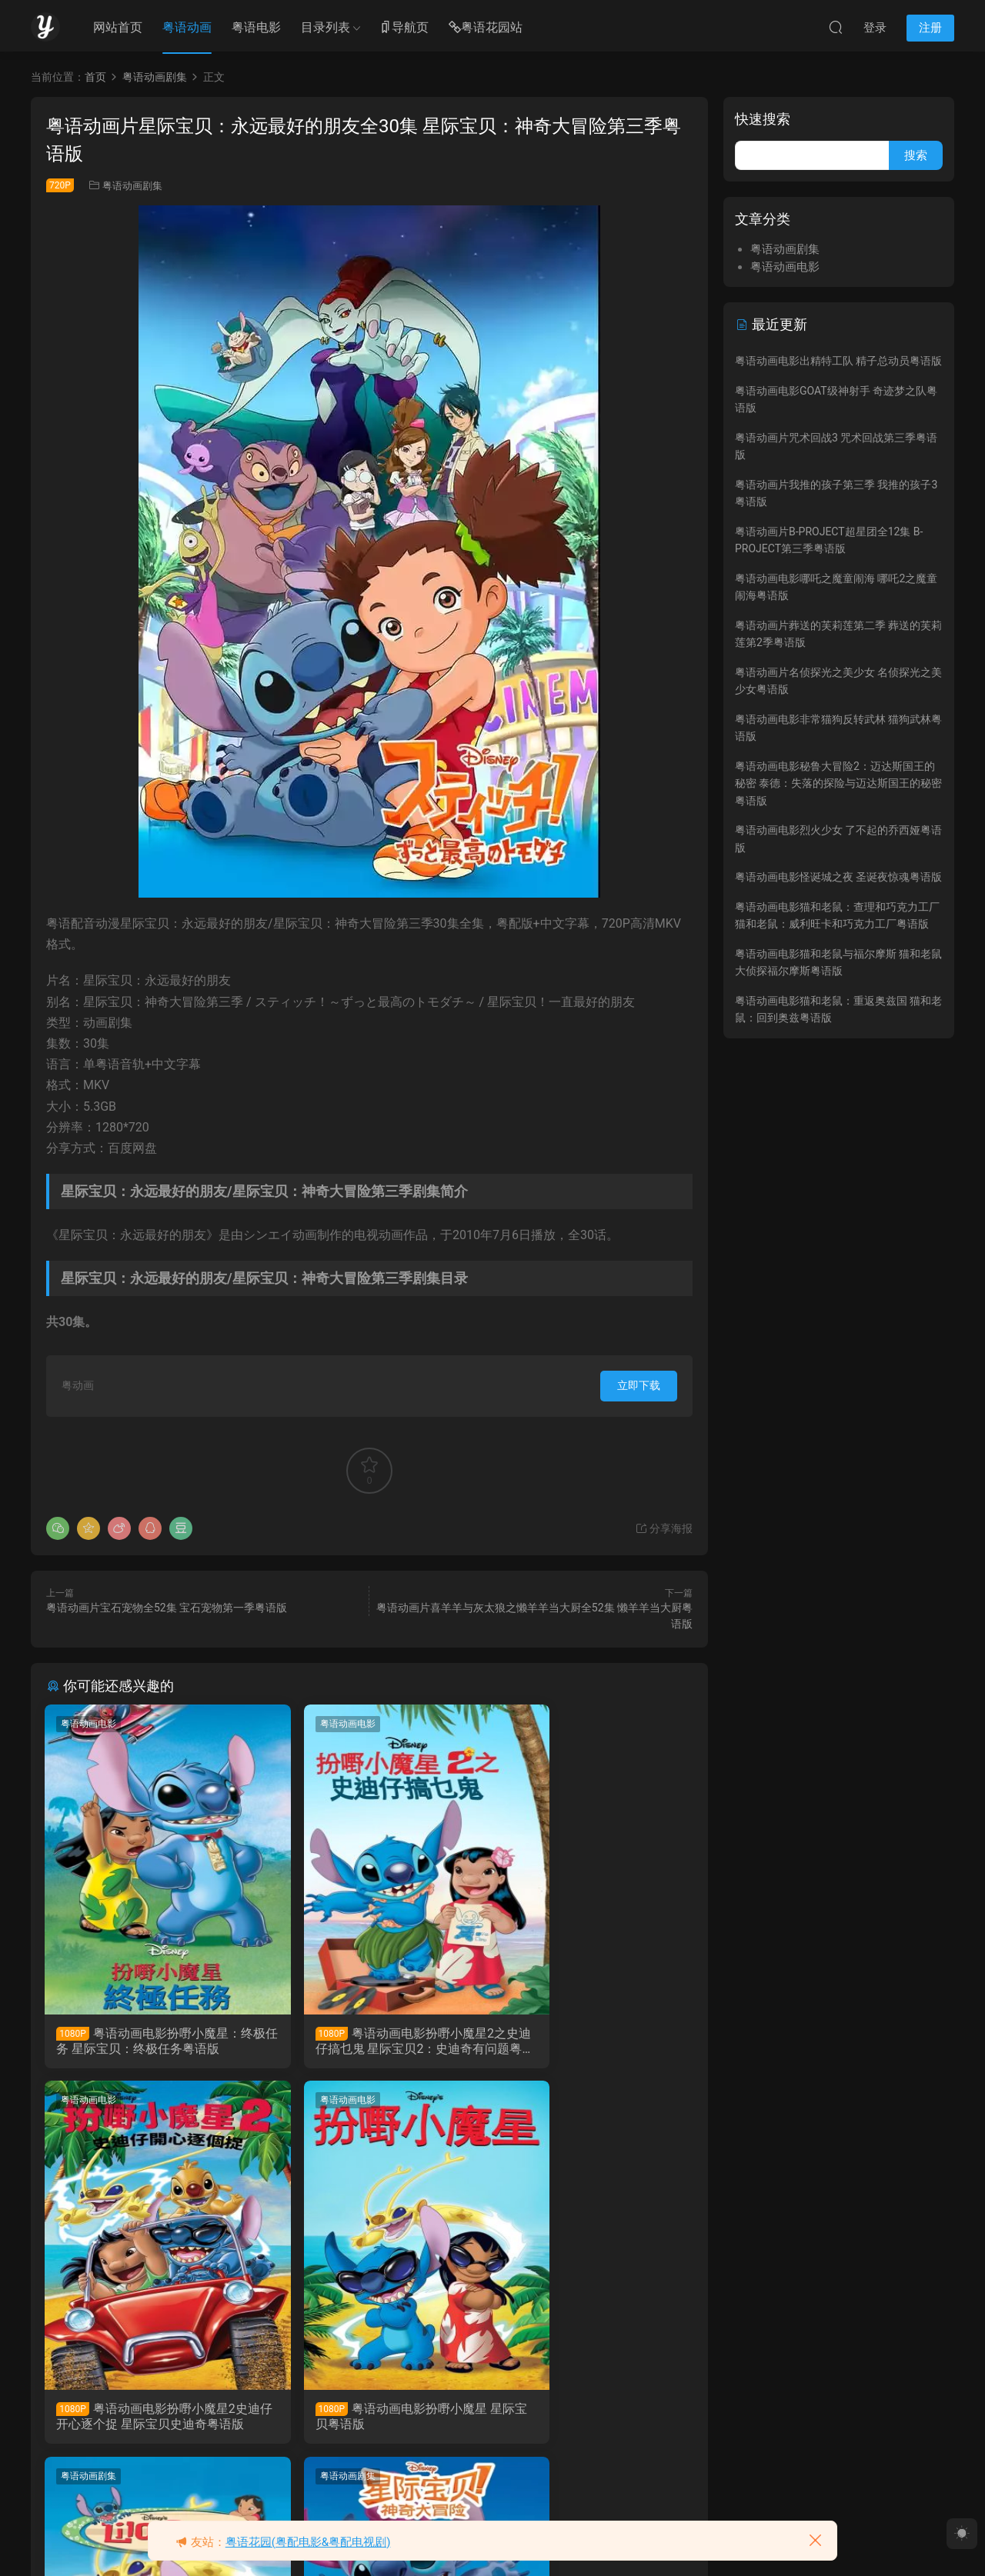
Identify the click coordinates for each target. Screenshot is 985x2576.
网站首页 (117, 27)
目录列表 (325, 27)
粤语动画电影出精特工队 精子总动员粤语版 (838, 361)
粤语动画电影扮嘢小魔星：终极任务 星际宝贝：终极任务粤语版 (145, 2041)
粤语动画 (187, 27)
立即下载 (638, 1385)
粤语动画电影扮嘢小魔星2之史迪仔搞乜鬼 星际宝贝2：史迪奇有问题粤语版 (368, 2041)
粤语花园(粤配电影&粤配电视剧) (308, 2542)
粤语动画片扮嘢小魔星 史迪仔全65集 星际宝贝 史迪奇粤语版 (369, 2419)
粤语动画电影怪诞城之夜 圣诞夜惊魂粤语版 (838, 877)
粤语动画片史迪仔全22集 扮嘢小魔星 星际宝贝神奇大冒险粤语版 (586, 2419)
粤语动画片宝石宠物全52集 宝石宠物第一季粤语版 (166, 1607)
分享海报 (664, 1528)
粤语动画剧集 (132, 186)
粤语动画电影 (90, 1723)
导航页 (404, 28)
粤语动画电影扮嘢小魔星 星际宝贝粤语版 (144, 2419)
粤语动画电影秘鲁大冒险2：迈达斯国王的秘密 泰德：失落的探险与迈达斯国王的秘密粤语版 (838, 783)
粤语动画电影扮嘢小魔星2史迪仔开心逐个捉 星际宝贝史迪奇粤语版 (588, 2041)
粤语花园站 (486, 28)
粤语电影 (256, 27)
